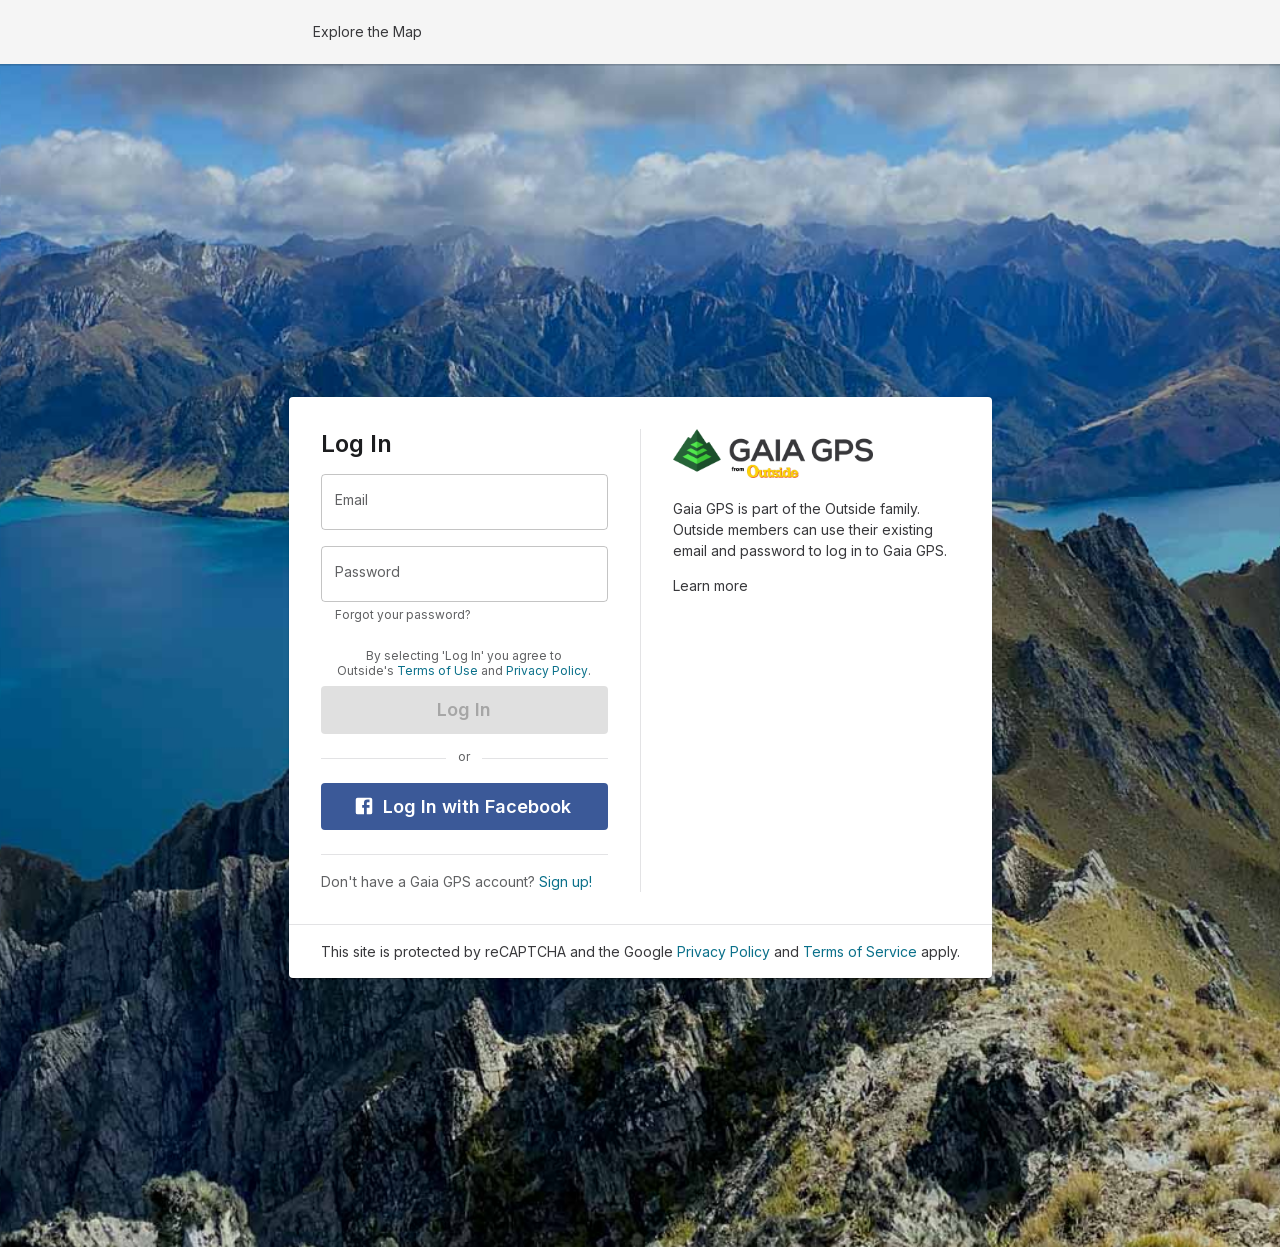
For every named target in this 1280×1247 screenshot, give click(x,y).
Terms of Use (437, 671)
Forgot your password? (403, 614)
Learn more (710, 585)
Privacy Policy (547, 671)
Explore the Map (367, 31)
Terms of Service (860, 951)
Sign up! (565, 881)
